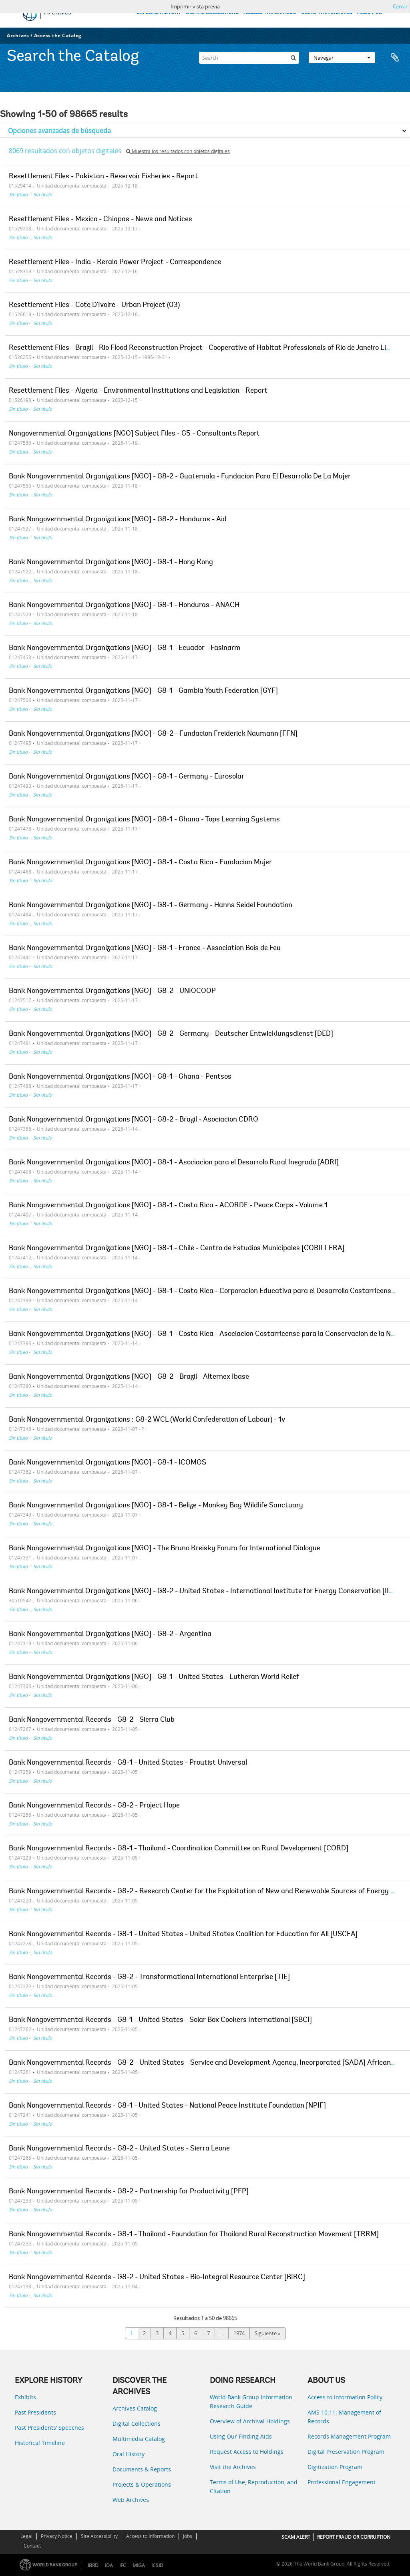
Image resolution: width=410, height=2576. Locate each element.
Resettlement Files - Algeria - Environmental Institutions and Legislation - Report (138, 391)
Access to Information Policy (345, 2397)
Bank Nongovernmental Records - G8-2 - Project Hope (94, 1805)
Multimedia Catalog (139, 2439)
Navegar (342, 57)
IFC (122, 2565)
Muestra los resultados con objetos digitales (178, 151)
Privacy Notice (56, 2536)
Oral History (129, 2454)
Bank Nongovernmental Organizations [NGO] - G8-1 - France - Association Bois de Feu (145, 948)
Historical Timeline (40, 2443)
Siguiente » (267, 2333)
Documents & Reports (142, 2469)
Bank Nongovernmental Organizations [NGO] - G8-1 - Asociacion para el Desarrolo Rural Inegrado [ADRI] (174, 1162)
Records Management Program (349, 2436)
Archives (18, 35)
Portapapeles (395, 58)
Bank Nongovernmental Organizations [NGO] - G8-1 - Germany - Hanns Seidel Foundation (150, 905)
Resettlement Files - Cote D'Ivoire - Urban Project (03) (94, 305)
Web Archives (131, 2499)
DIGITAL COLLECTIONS (212, 12)
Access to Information (150, 2536)
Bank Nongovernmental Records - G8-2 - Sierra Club (92, 1720)
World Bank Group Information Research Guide (251, 2401)
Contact (32, 2545)
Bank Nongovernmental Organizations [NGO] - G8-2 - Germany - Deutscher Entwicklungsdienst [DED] (171, 1034)
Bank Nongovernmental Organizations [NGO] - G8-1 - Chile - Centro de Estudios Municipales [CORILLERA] (176, 1248)
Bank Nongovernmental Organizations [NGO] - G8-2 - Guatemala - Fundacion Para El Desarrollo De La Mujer (180, 476)
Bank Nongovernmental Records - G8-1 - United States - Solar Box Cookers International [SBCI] (160, 2020)
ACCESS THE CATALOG (269, 12)
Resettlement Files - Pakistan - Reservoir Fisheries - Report (103, 176)
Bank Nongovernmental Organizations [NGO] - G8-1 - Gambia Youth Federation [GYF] (143, 691)
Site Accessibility (99, 2536)
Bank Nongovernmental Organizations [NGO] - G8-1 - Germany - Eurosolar (126, 777)
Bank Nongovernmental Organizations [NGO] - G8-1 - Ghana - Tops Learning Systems (144, 819)
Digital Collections (137, 2423)
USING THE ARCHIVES (326, 12)
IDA (109, 2565)
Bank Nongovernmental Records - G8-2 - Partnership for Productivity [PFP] (129, 2191)
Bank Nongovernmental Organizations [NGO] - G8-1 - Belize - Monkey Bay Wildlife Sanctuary (156, 1505)
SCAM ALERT (295, 2537)
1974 (239, 2333)
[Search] (249, 58)
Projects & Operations (142, 2484)
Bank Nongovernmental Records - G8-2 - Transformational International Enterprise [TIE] (149, 1977)
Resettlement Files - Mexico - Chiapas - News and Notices (100, 219)
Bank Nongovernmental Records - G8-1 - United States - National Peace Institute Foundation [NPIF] (167, 2106)
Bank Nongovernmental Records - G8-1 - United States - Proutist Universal (128, 1763)
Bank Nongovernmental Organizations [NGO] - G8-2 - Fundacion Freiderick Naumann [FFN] (153, 734)
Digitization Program (335, 2467)
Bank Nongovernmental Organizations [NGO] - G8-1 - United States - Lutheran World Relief (154, 1677)
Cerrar (400, 6)
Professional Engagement (342, 2482)
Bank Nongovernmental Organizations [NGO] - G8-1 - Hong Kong (111, 562)
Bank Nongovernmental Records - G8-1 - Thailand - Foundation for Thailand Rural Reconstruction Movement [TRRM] (194, 2234)
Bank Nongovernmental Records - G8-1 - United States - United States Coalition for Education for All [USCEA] (183, 1934)
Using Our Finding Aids (241, 2436)
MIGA (139, 2565)
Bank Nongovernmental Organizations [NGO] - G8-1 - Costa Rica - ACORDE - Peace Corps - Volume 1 (168, 1205)
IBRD (93, 2565)
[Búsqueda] (293, 58)
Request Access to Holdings (246, 2451)
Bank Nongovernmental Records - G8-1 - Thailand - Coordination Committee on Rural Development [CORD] (178, 1848)
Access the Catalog (58, 35)
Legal (26, 2536)
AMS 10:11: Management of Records (344, 2417)
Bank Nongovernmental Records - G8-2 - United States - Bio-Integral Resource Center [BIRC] (157, 2277)
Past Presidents (35, 2412)
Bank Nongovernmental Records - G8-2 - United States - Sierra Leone (119, 2148)
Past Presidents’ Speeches (49, 2427)
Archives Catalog (135, 2408)
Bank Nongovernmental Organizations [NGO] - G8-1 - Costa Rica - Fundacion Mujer (140, 862)
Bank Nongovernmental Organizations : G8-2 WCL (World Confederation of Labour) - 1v (147, 1420)
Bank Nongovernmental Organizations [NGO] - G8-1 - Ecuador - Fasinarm (125, 648)
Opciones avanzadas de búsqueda (59, 130)
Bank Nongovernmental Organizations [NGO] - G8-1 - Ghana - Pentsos (120, 1077)
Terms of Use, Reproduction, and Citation (253, 2486)
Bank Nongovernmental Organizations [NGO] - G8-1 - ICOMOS (107, 1463)
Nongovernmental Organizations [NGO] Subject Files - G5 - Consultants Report (134, 434)
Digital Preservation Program (346, 2451)
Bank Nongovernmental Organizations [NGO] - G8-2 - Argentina (110, 1634)
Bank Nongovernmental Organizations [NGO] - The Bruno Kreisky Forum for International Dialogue (164, 1548)
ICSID (157, 2565)
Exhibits (25, 2397)
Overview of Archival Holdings (250, 2421)
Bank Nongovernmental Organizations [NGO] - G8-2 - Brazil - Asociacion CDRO (133, 1120)
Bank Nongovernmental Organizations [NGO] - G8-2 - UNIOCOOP (112, 991)
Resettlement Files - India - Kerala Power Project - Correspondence (115, 262)
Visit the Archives (233, 2467)
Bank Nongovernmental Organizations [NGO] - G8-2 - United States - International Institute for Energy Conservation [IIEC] (204, 1591)
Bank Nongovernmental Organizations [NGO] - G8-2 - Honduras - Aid (118, 519)
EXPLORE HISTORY (159, 12)
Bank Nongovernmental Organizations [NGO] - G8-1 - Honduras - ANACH (124, 605)
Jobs (187, 2536)
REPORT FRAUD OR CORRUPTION (353, 2537)
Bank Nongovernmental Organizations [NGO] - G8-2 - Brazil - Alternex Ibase (129, 1377)
